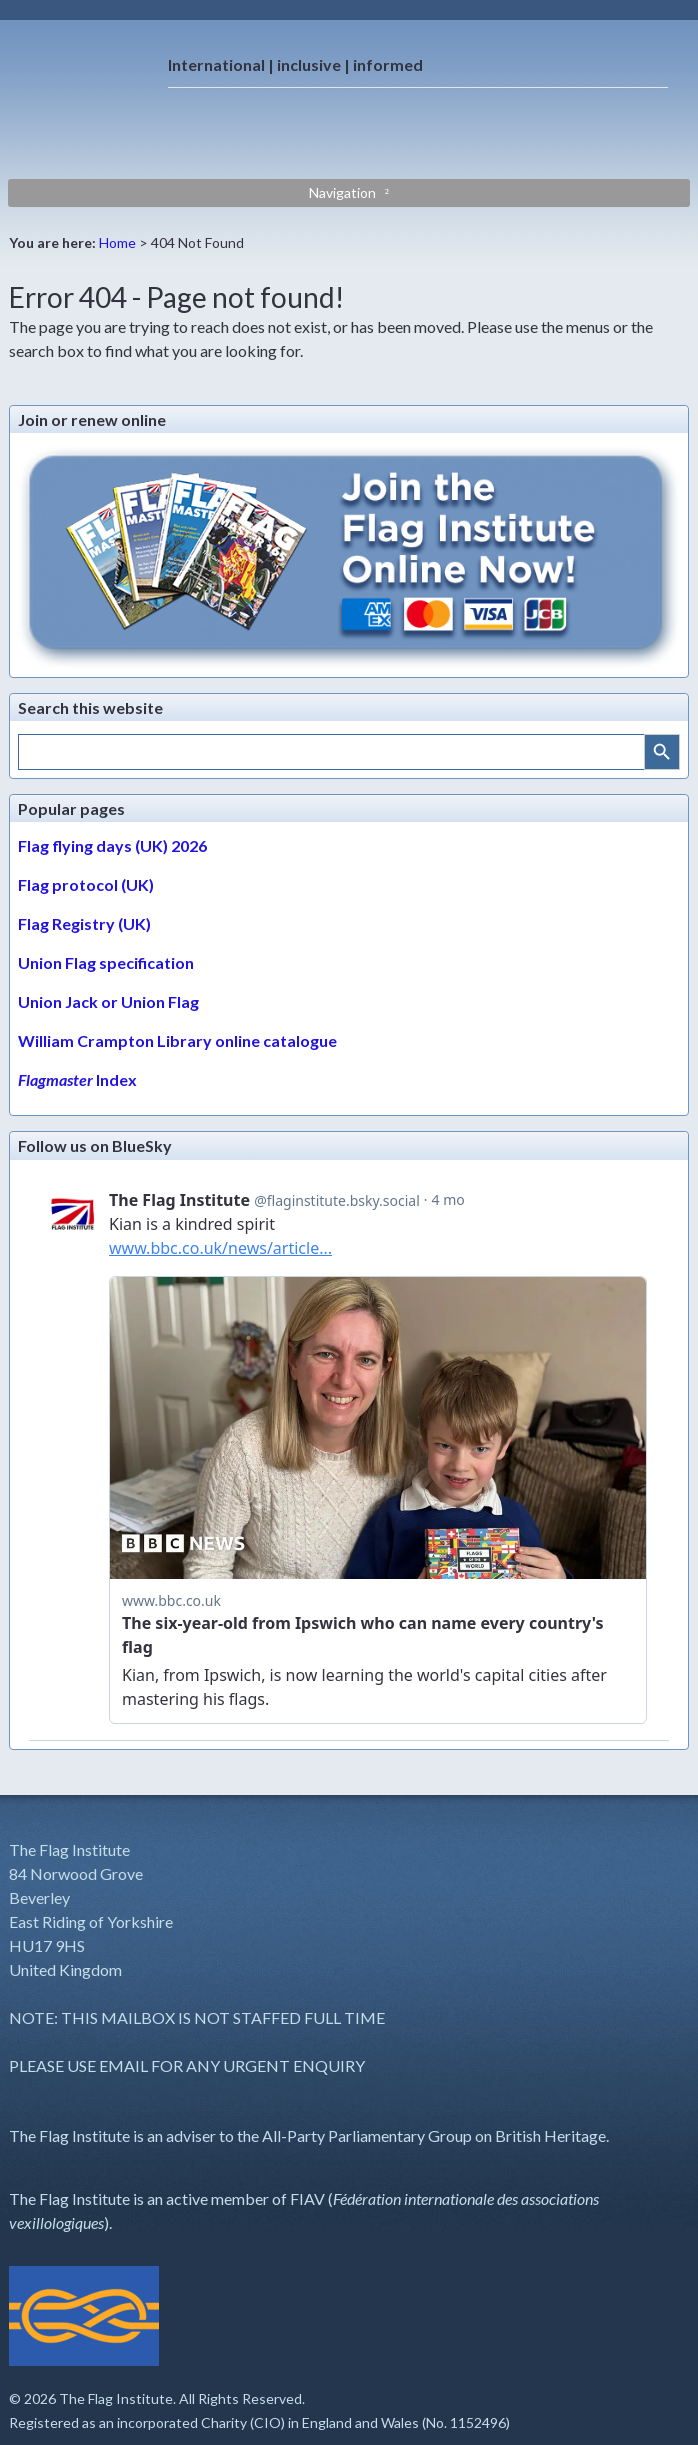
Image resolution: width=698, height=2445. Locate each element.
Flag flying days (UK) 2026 (112, 845)
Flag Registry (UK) (84, 923)
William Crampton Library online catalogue (177, 1040)
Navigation (342, 192)
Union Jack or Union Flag (108, 1001)
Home (117, 242)
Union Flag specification (106, 962)
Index (77, 1079)
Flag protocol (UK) (86, 884)
